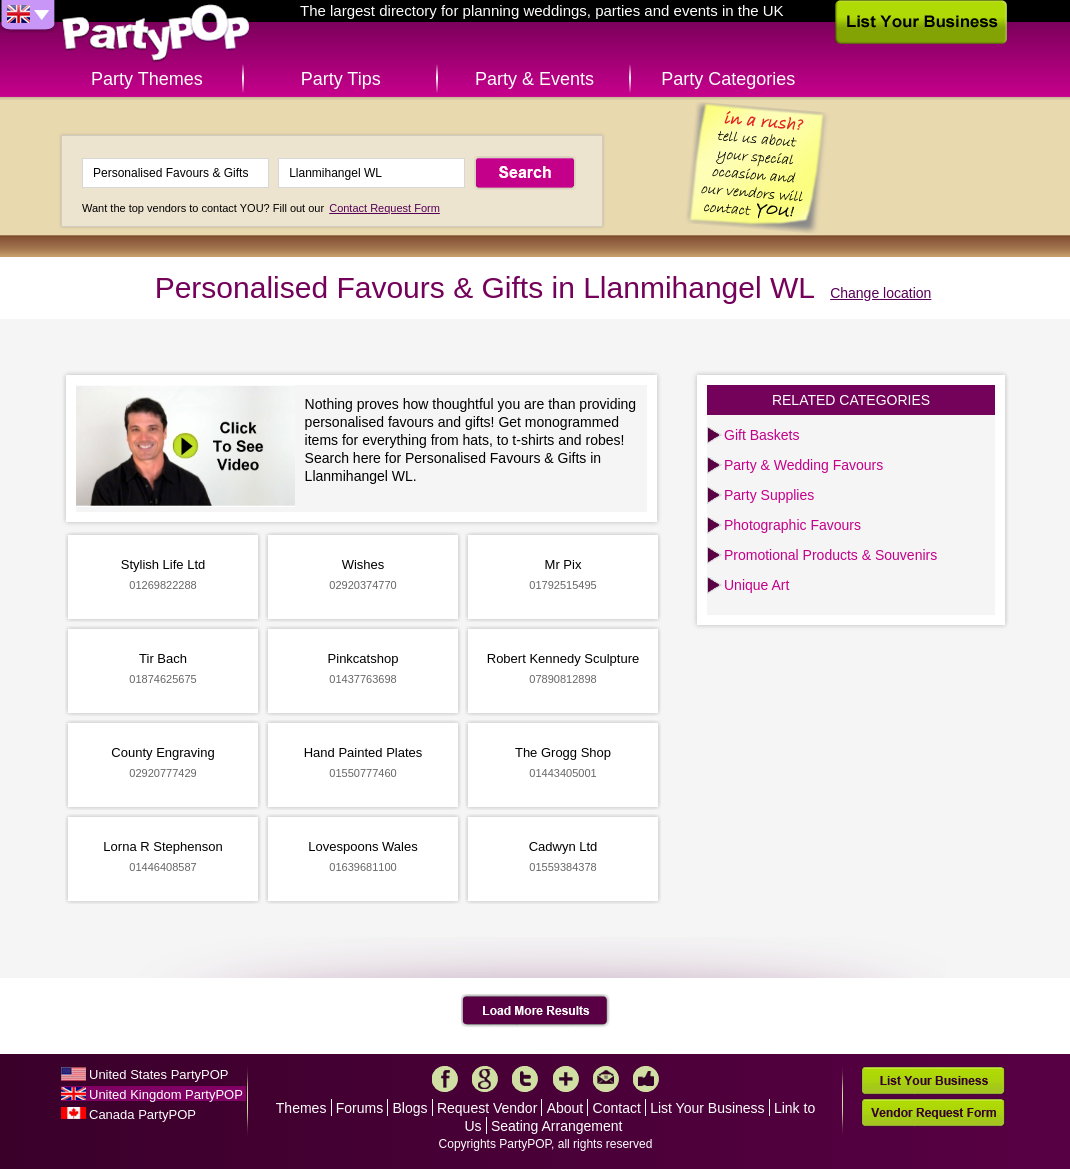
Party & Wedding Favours (803, 465)
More (566, 1079)
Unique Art (756, 585)
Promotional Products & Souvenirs (830, 555)
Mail (606, 1079)
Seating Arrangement (557, 1126)
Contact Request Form (384, 208)
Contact (617, 1108)
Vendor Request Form (933, 1112)
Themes (301, 1108)
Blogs (410, 1108)
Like (646, 1079)
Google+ (485, 1079)
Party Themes (147, 79)
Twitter (525, 1079)
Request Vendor (487, 1108)
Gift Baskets (761, 435)
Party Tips (341, 79)
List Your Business (707, 1108)
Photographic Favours (792, 525)
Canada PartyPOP (142, 1114)
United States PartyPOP (158, 1074)
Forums (359, 1108)
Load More (535, 1011)
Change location (880, 293)
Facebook (445, 1079)
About (565, 1108)
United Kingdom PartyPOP (166, 1094)
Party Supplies (769, 495)
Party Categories (728, 79)
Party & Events (534, 79)
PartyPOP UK (156, 33)
